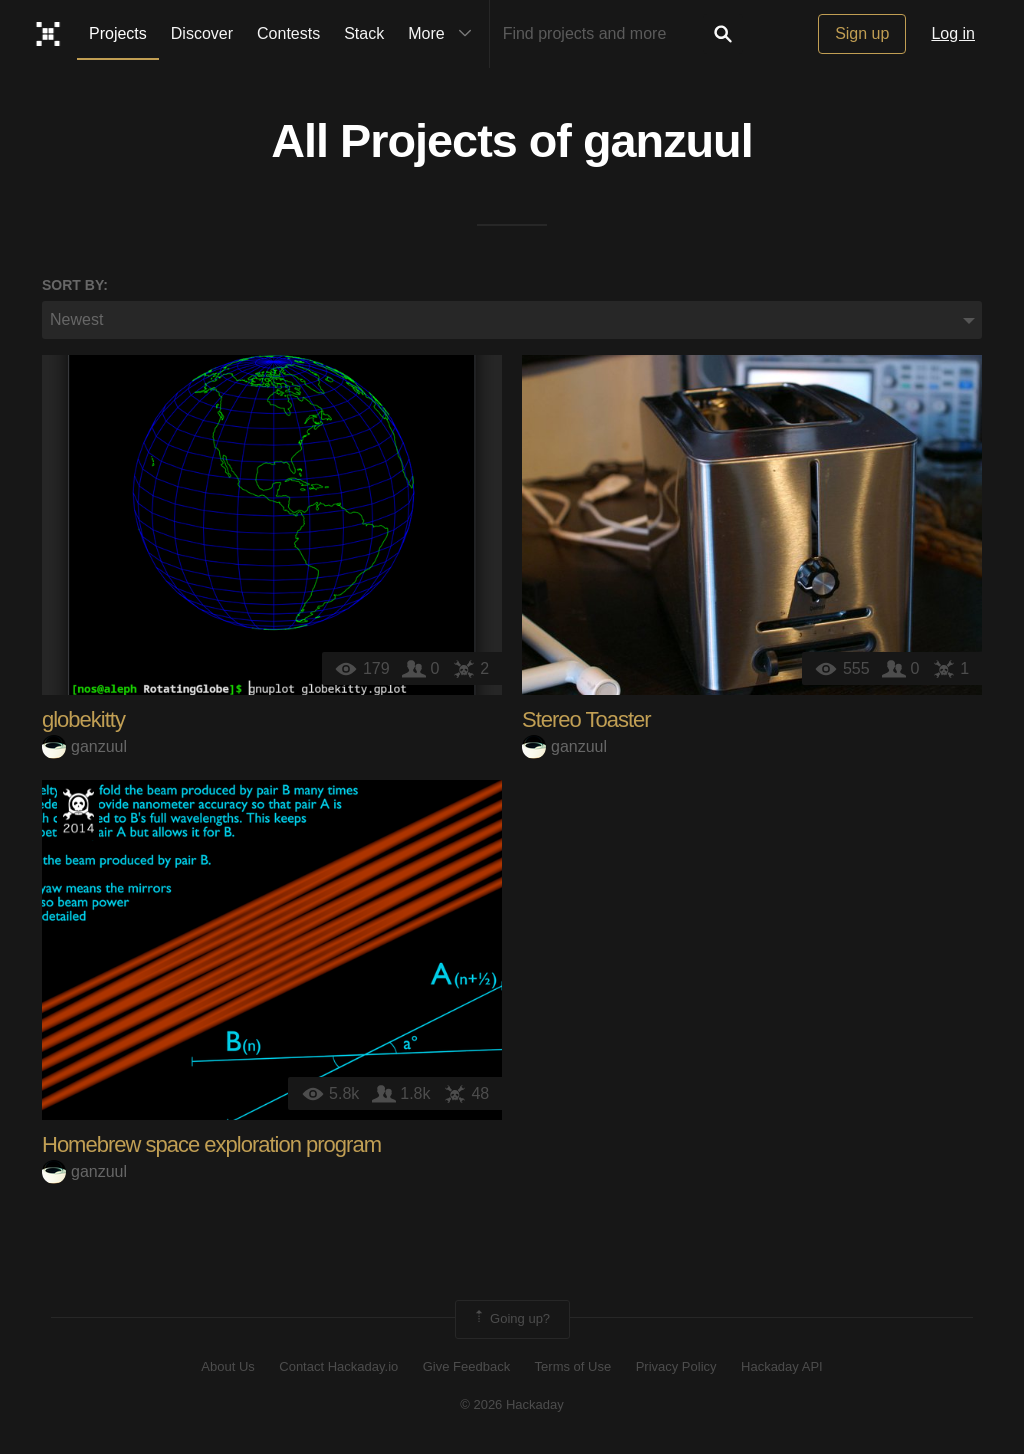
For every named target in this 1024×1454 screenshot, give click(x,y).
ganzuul (668, 141)
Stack (364, 33)
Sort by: (75, 285)
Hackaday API (782, 1366)
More (444, 34)
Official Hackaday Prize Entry (78, 810)
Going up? (511, 1319)
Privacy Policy (676, 1366)
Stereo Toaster (586, 719)
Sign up (862, 33)
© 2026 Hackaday (512, 1404)
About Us (227, 1366)
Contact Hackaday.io (338, 1366)
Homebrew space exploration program (211, 1144)
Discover (202, 33)
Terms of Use (573, 1366)
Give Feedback (466, 1366)
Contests (288, 33)
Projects (118, 33)
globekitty (83, 719)
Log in (953, 33)
